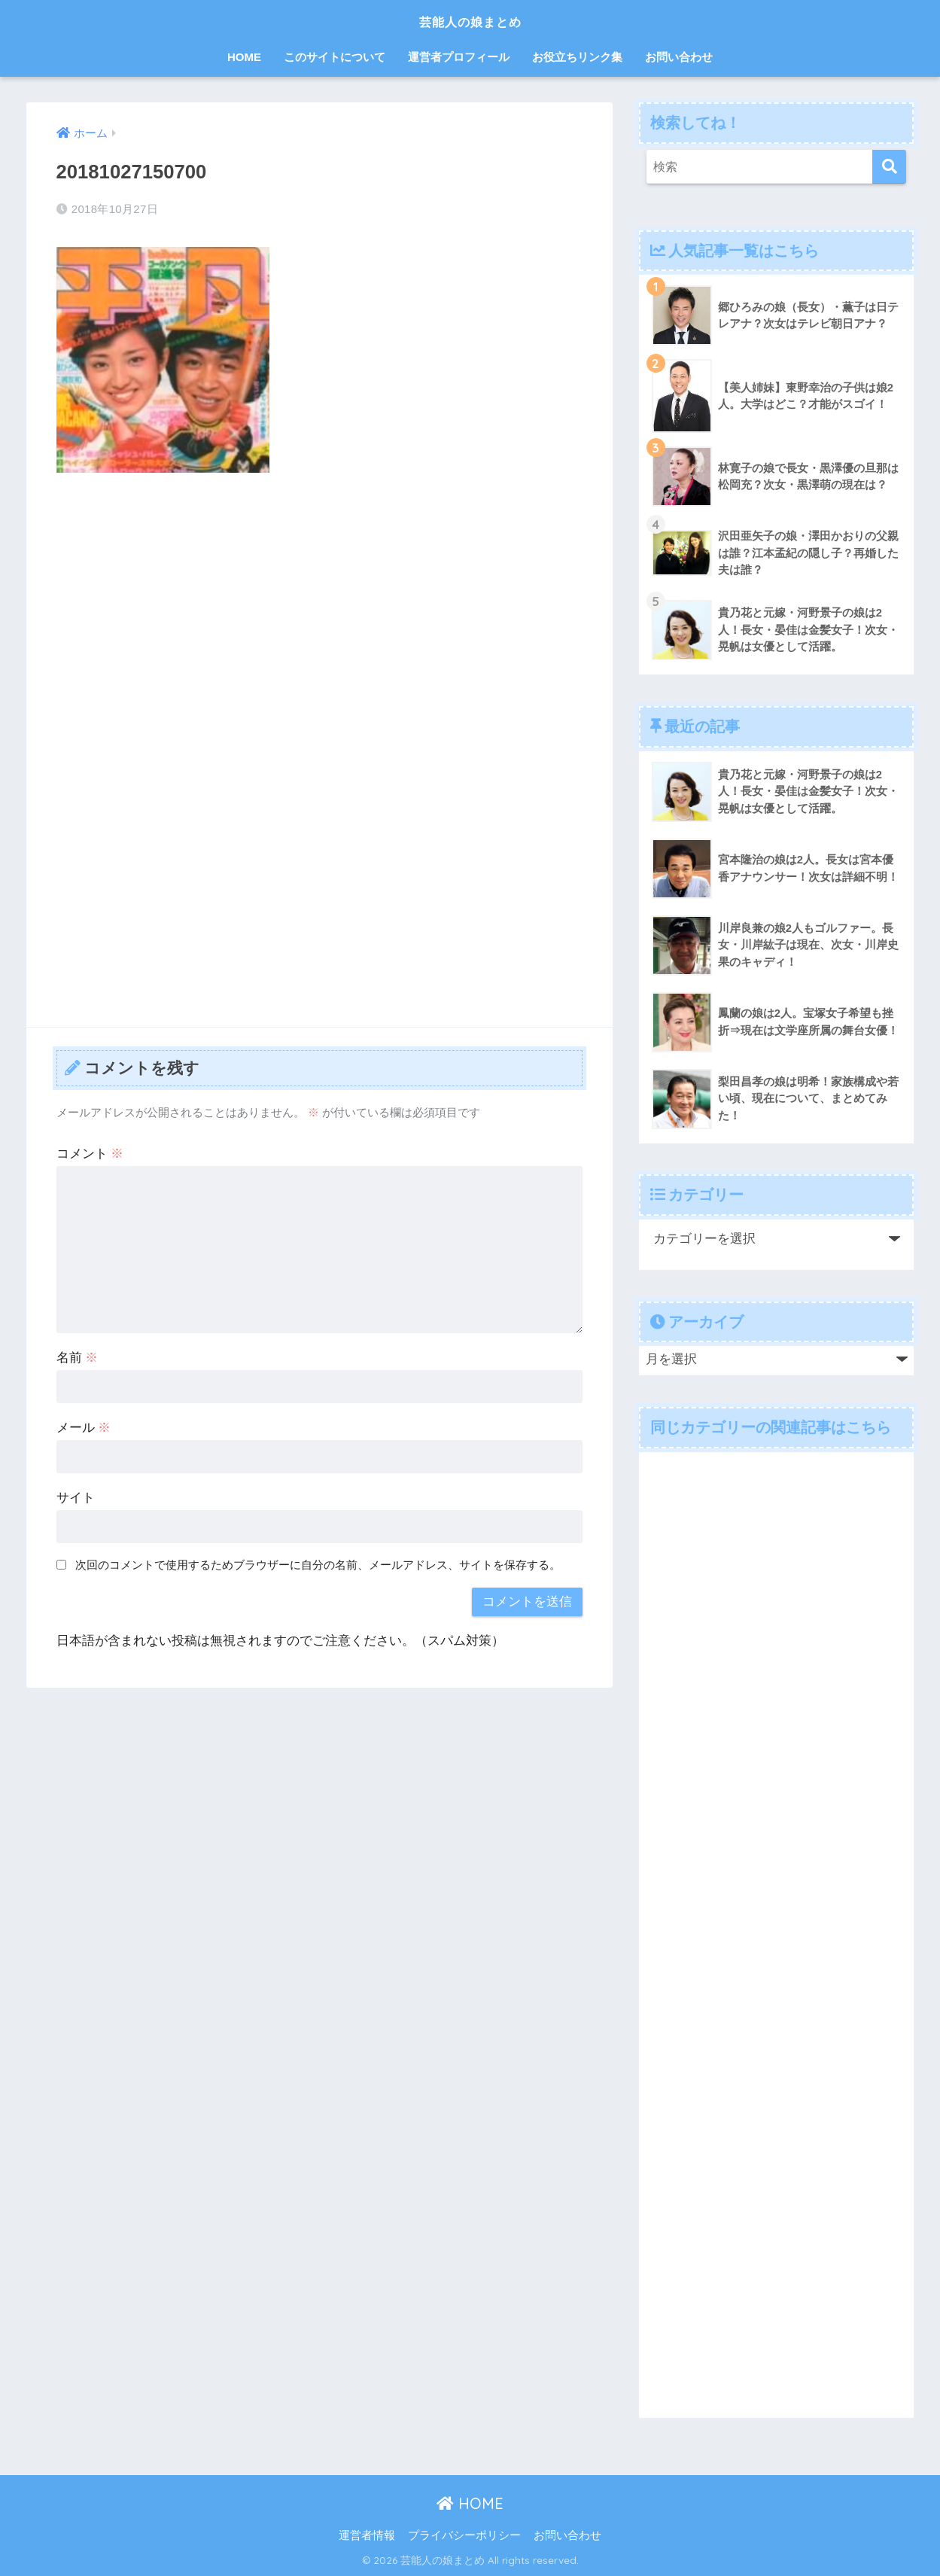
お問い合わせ (679, 56)
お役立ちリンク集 (577, 56)
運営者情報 (367, 2535)
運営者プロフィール (459, 56)
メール (83, 1427)
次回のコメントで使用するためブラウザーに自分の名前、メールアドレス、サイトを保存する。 (318, 1564)
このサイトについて (334, 56)
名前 (77, 1357)
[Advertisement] (319, 597)
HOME (244, 56)
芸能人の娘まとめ (470, 20)
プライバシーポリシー (464, 2535)
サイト (75, 1497)
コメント (90, 1153)
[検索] (889, 167)
